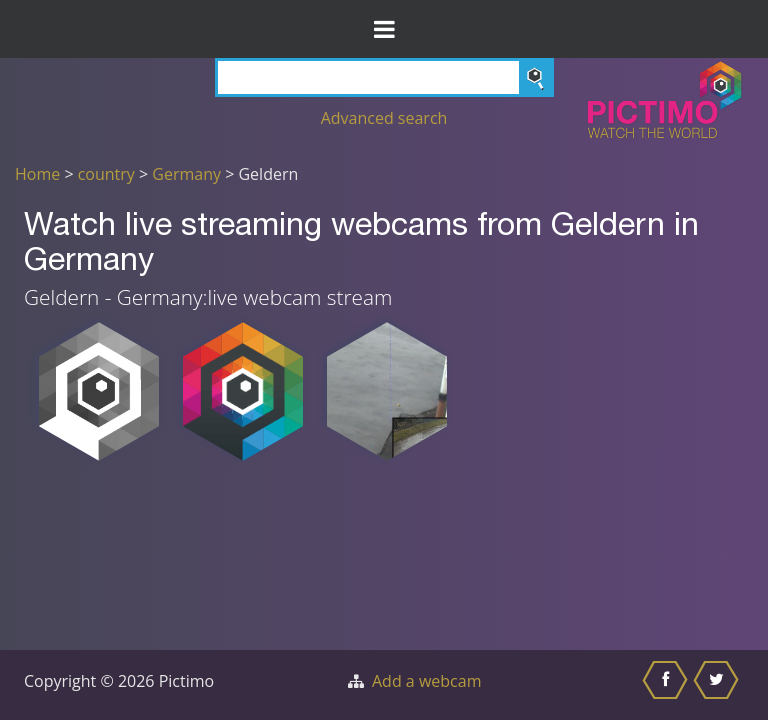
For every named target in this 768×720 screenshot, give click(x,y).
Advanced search (384, 118)
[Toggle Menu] (384, 29)
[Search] (384, 77)
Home (37, 174)
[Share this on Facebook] (667, 685)
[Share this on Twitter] (718, 685)
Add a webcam (426, 681)
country (106, 174)
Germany (186, 174)
